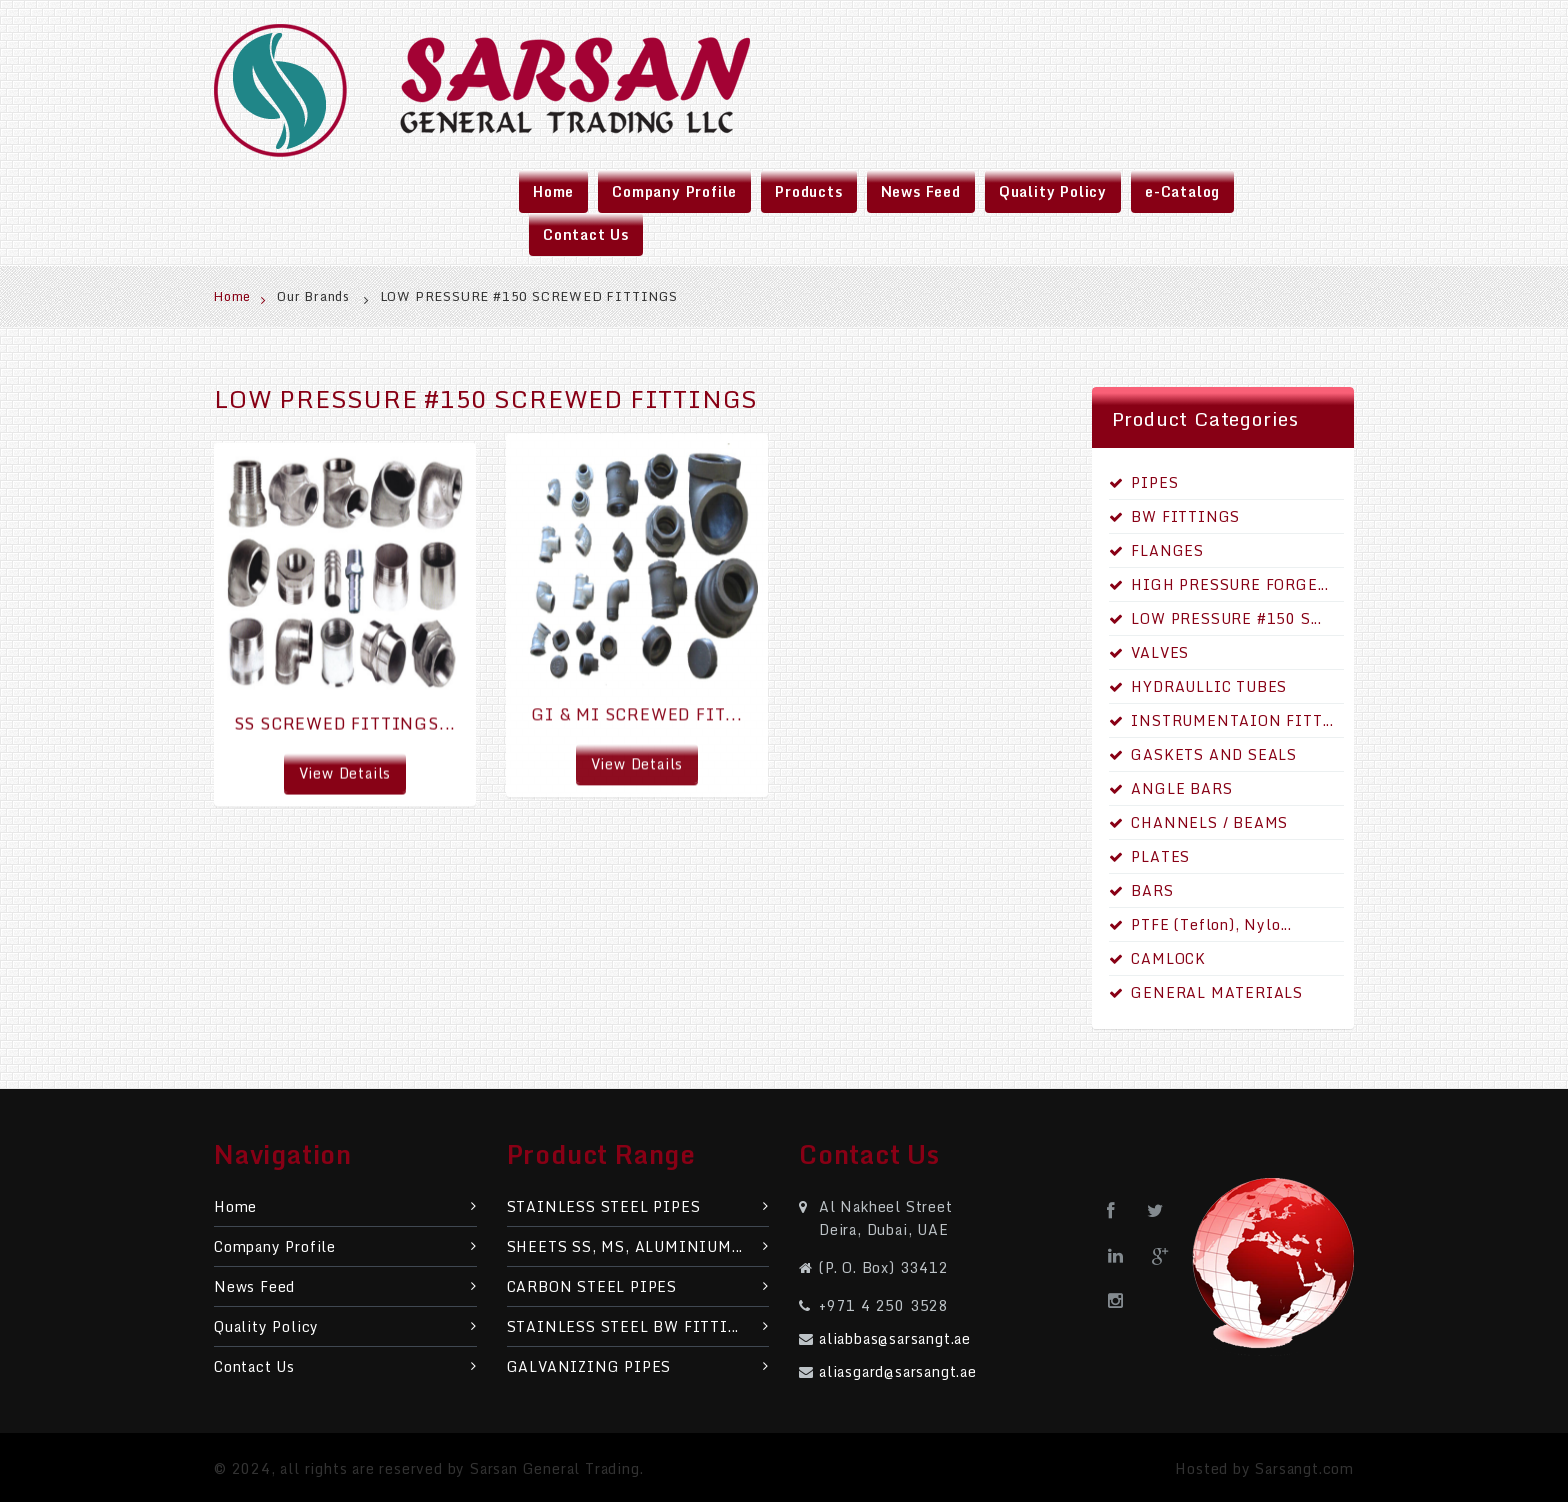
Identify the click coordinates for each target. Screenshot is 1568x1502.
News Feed (345, 1286)
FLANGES (1156, 550)
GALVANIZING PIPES (638, 1366)
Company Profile (345, 1246)
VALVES (1149, 652)
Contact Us (345, 1366)
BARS (1141, 890)
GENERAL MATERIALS (1206, 992)
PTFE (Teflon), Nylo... (1200, 924)
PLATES (1150, 856)
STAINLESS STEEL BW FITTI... (638, 1326)
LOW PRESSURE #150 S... (1215, 618)
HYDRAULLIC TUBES (1198, 686)
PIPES (1144, 482)
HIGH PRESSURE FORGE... (1219, 584)
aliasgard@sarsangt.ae (898, 1371)
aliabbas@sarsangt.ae (895, 1338)
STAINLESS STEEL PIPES (638, 1206)
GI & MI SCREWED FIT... (637, 707)
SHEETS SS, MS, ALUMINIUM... (638, 1246)
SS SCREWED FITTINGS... (345, 720)
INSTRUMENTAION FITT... (1221, 720)
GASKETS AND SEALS (1203, 754)
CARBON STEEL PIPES (638, 1286)
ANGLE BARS (1171, 788)
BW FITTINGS (1175, 516)
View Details (345, 769)
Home (240, 296)
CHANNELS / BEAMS (1199, 822)
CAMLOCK (1157, 958)
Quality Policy (345, 1326)
